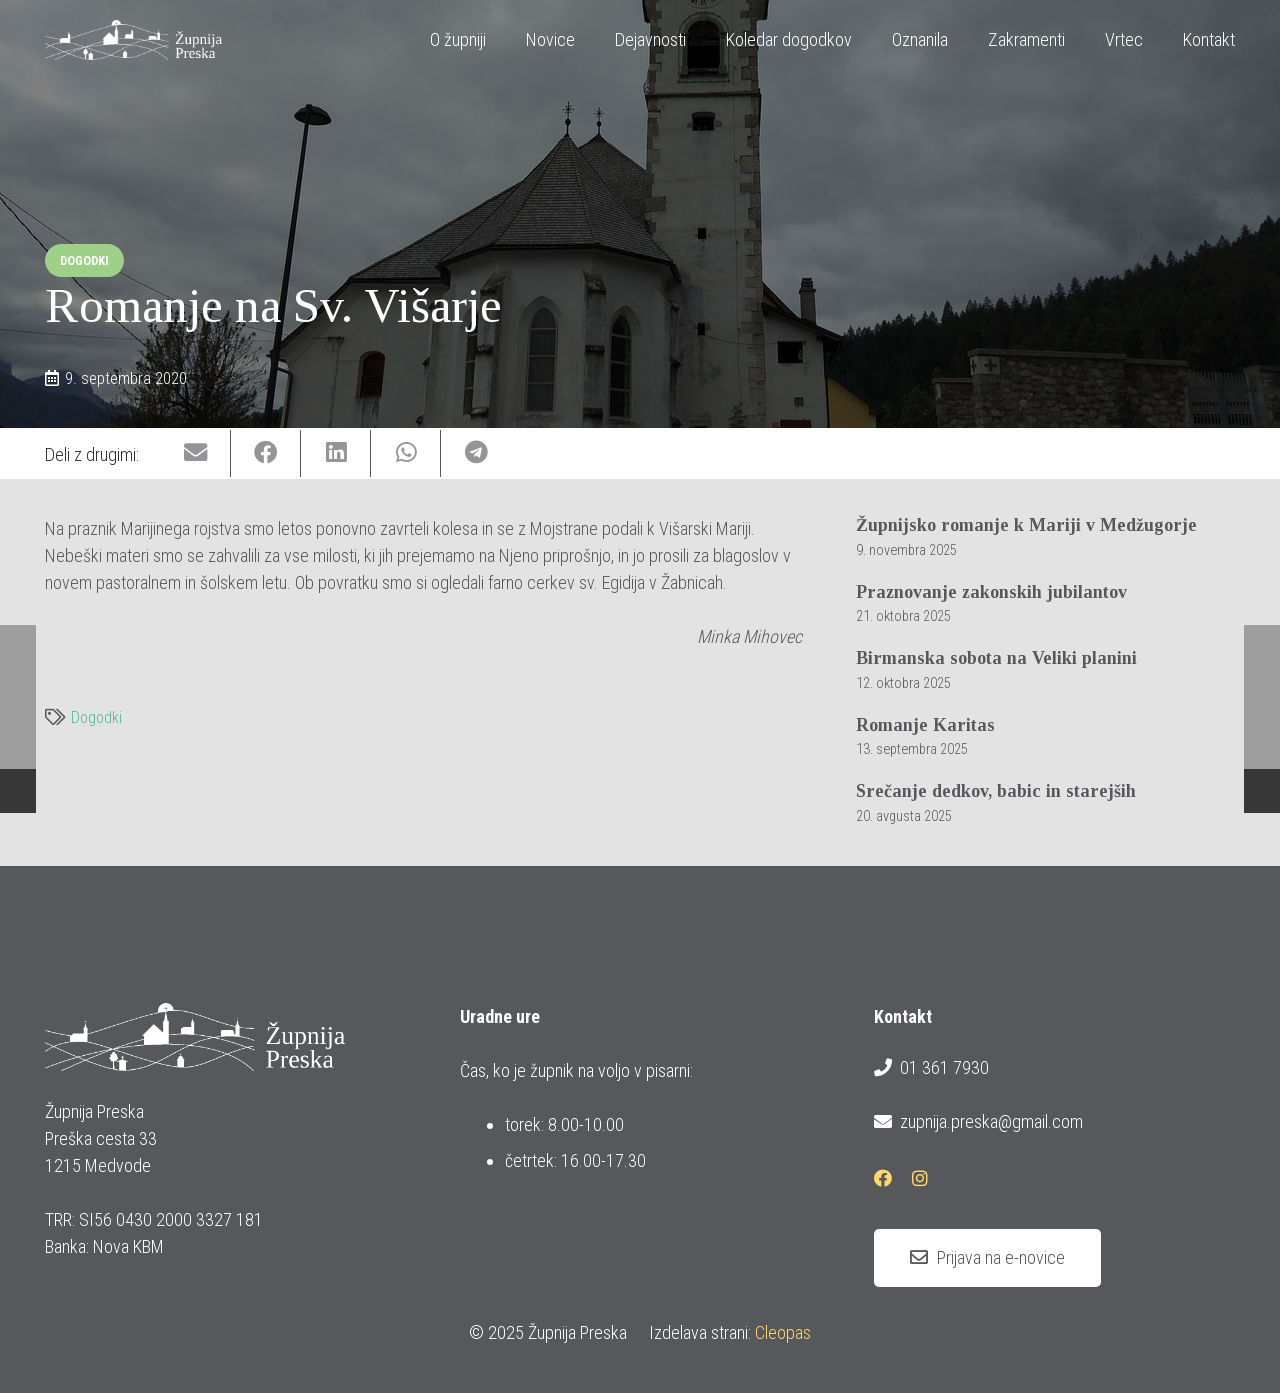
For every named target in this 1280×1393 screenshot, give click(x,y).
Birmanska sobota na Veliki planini (996, 658)
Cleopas (783, 1332)
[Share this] (266, 453)
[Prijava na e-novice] (987, 1258)
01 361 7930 (931, 1068)
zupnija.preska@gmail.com (978, 1122)
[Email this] (196, 453)
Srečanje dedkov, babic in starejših (996, 791)
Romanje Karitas (925, 725)
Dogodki (96, 717)
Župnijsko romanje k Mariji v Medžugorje (1026, 525)
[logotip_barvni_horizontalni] (133, 40)
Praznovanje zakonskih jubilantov (991, 592)
